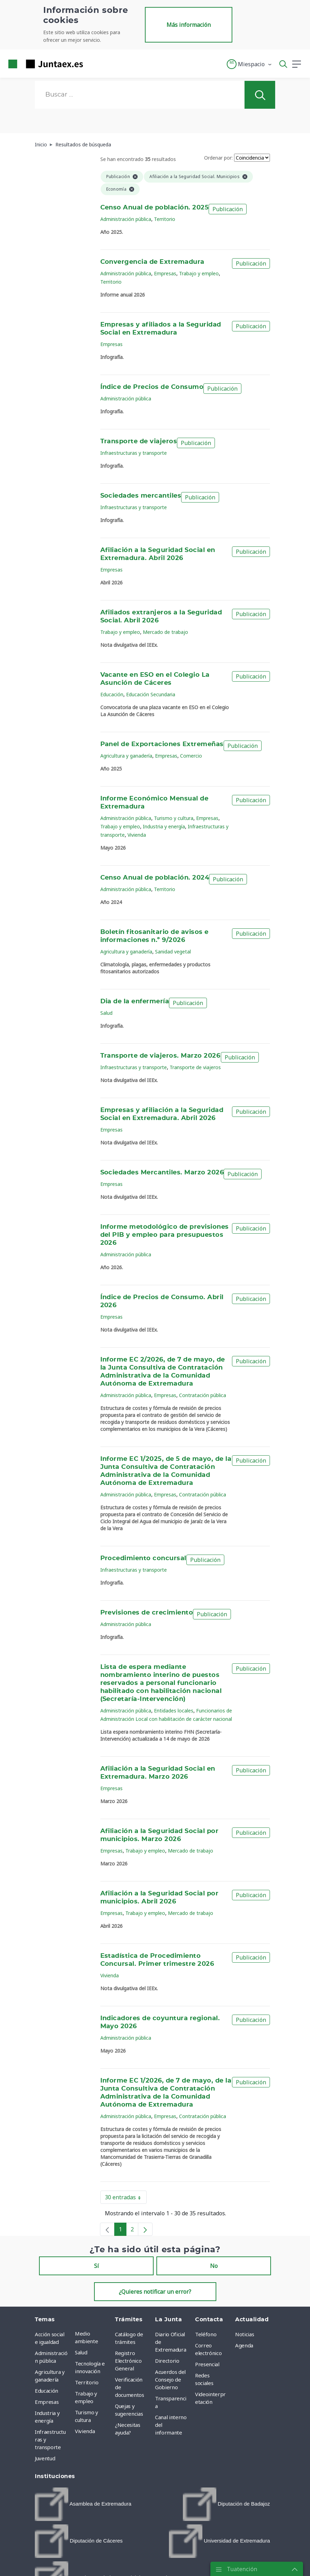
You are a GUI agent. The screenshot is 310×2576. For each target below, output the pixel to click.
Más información (188, 25)
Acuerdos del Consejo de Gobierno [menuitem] (170, 2379)
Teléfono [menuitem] (205, 2334)
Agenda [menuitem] (244, 2345)
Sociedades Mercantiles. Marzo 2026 (162, 1173)
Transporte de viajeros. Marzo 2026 (160, 1056)
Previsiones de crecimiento (146, 1613)
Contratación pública (202, 1395)
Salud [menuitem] (81, 2352)
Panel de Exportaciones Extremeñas (162, 744)
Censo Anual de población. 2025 (154, 208)
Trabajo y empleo (199, 273)
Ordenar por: (218, 157)
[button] (250, 64)
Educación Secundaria (150, 694)
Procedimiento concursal (143, 1558)
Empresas (165, 273)
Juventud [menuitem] (45, 2458)
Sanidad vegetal (173, 951)
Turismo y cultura (173, 818)
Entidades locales (173, 1710)
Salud (106, 1013)
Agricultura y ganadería (126, 755)
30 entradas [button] (126, 2198)
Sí (96, 2266)
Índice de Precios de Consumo (152, 387)
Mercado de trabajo (165, 632)
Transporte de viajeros (138, 441)
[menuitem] (83, 2504)
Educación (111, 694)
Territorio (164, 219)
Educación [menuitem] (46, 2390)
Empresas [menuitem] (47, 2401)
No (214, 2266)
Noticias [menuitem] (244, 2334)
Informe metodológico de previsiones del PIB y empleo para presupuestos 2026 (164, 1235)
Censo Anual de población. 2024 (154, 878)
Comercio (191, 755)
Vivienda (136, 834)
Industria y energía (164, 826)
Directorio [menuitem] (167, 2360)
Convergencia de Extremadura (152, 262)
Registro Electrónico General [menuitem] (128, 2360)
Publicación (227, 209)
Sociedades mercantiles (140, 496)
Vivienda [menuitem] (85, 2431)
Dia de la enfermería (134, 1001)
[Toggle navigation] (92, 64)
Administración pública (125, 219)
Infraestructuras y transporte (133, 453)
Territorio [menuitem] (87, 2382)
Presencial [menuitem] (207, 2364)
